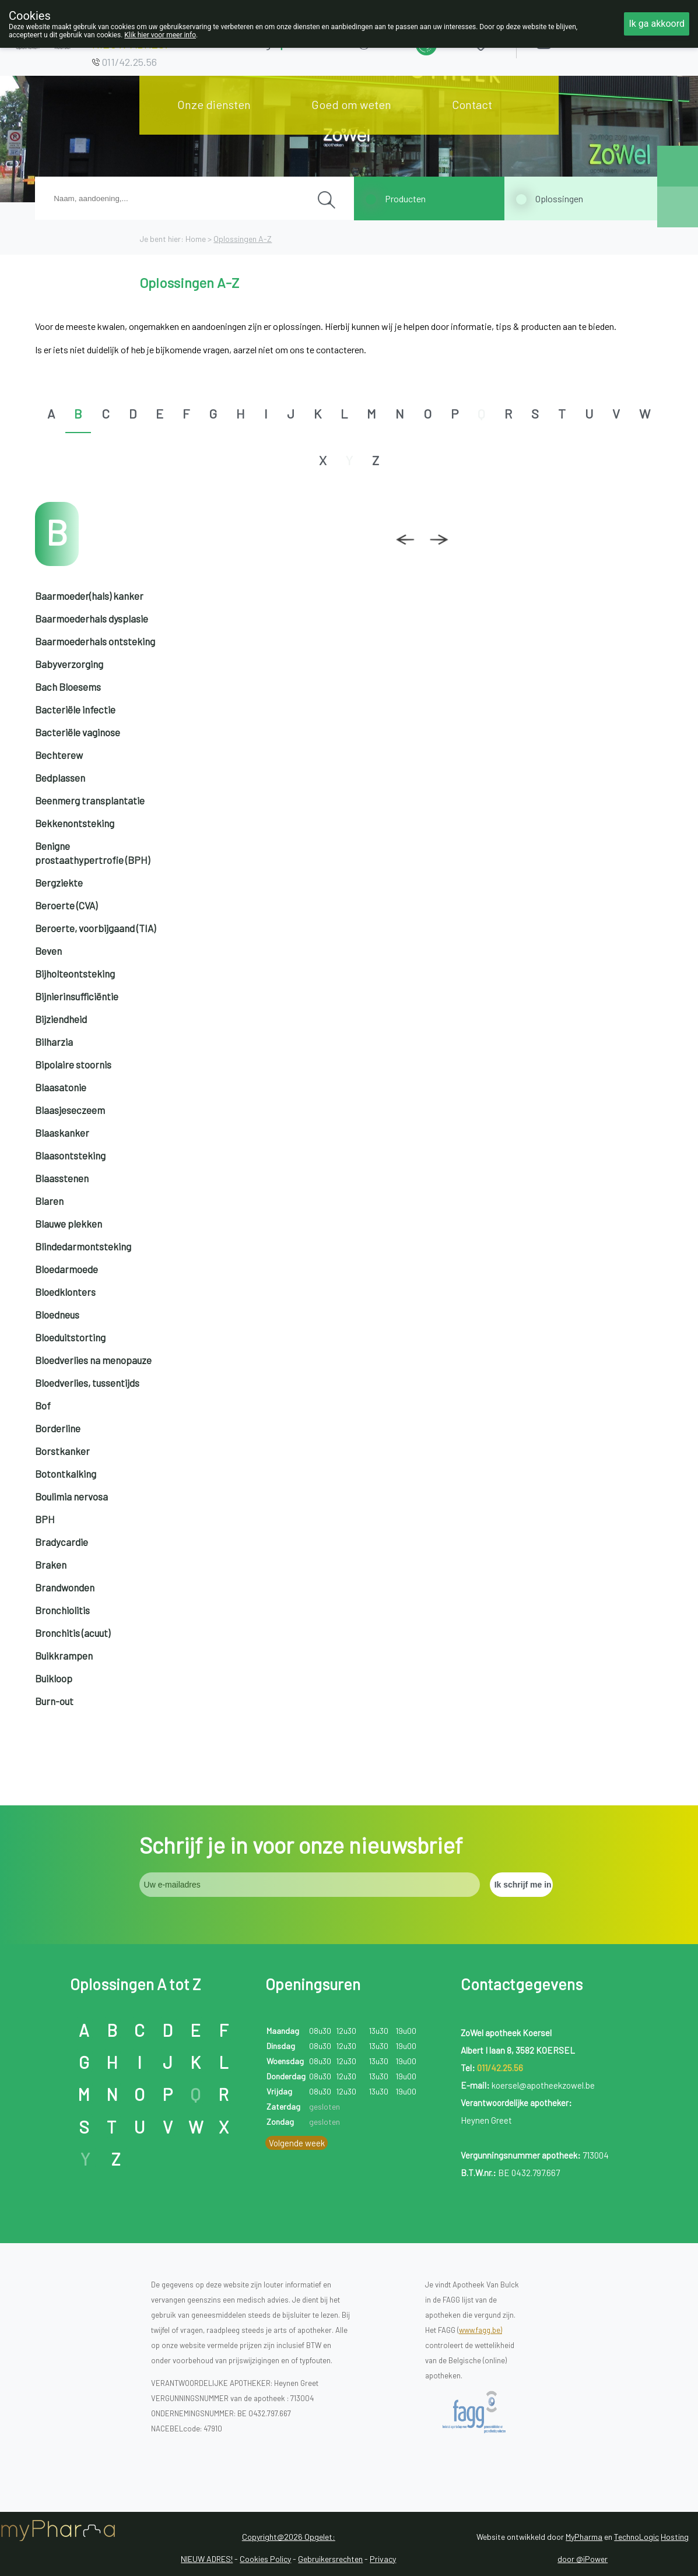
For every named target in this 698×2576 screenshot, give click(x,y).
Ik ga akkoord (657, 23)
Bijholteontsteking (75, 973)
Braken (50, 1564)
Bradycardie (61, 1542)
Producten (405, 198)
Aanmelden (585, 40)
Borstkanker (62, 1451)
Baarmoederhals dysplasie (91, 618)
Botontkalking (65, 1473)
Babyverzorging (69, 664)
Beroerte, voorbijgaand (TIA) (95, 928)
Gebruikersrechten (330, 2559)
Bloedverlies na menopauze (93, 1360)
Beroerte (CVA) (66, 905)
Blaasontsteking (70, 1155)
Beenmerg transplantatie (90, 800)
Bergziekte (59, 882)
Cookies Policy (265, 2559)
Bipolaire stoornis (73, 1064)
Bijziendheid (61, 1019)
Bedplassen (60, 777)
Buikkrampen (64, 1655)
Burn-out (54, 1701)
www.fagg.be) (480, 2330)
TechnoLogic (636, 2537)
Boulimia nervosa (71, 1496)
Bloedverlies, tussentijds (87, 1383)
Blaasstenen (62, 1178)
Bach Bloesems (68, 687)
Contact (472, 104)
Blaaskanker (62, 1132)
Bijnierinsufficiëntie (76, 996)
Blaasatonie (60, 1087)
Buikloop (53, 1678)
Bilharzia (54, 1042)
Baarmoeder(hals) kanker (89, 596)
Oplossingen (559, 198)
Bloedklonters (65, 1292)
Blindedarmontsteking (83, 1246)
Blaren (49, 1201)
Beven (48, 951)
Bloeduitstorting (70, 1337)
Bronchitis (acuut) (72, 1633)
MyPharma (584, 2537)
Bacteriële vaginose (77, 732)
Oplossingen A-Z (242, 239)
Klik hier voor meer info (160, 35)
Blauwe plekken (68, 1223)
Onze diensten (214, 104)
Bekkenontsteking (74, 823)
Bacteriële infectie (75, 709)
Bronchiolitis (62, 1610)
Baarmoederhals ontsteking (95, 641)
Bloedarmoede (66, 1269)
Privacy (383, 2559)
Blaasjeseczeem (70, 1110)
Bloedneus (57, 1314)
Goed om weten (351, 104)
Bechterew (59, 755)
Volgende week (297, 2143)
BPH (45, 1519)
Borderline (57, 1428)
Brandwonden (64, 1587)
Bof (43, 1405)
